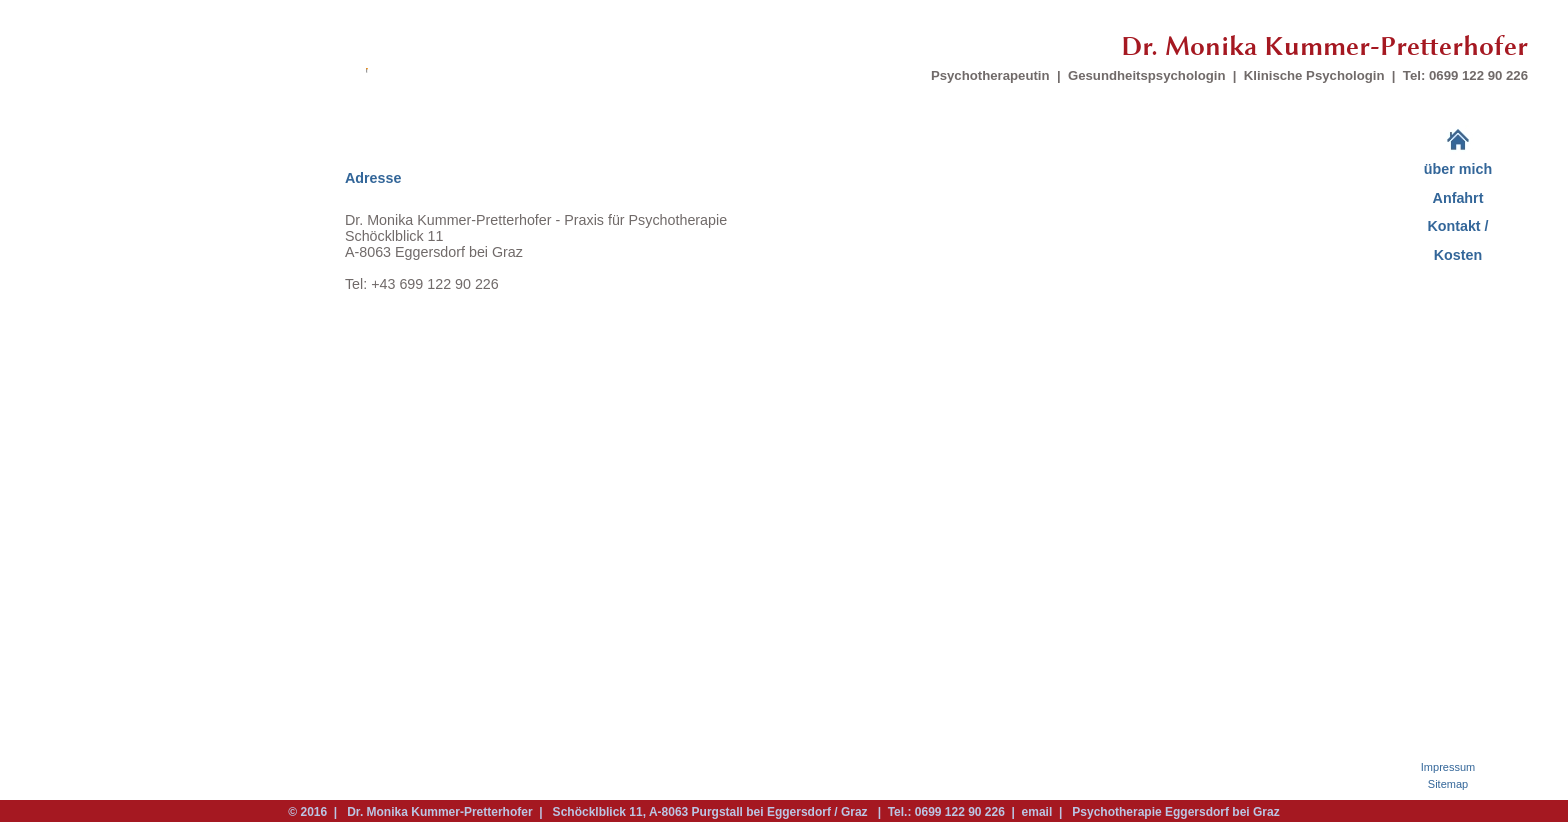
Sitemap (1448, 784)
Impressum (1448, 767)
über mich (1458, 169)
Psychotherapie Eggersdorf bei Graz (1173, 812)
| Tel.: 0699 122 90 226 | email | (970, 812)
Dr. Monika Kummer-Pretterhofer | (444, 812)
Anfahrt (1458, 198)
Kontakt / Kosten (1457, 240)
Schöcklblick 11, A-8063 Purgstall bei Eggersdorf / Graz (710, 812)
